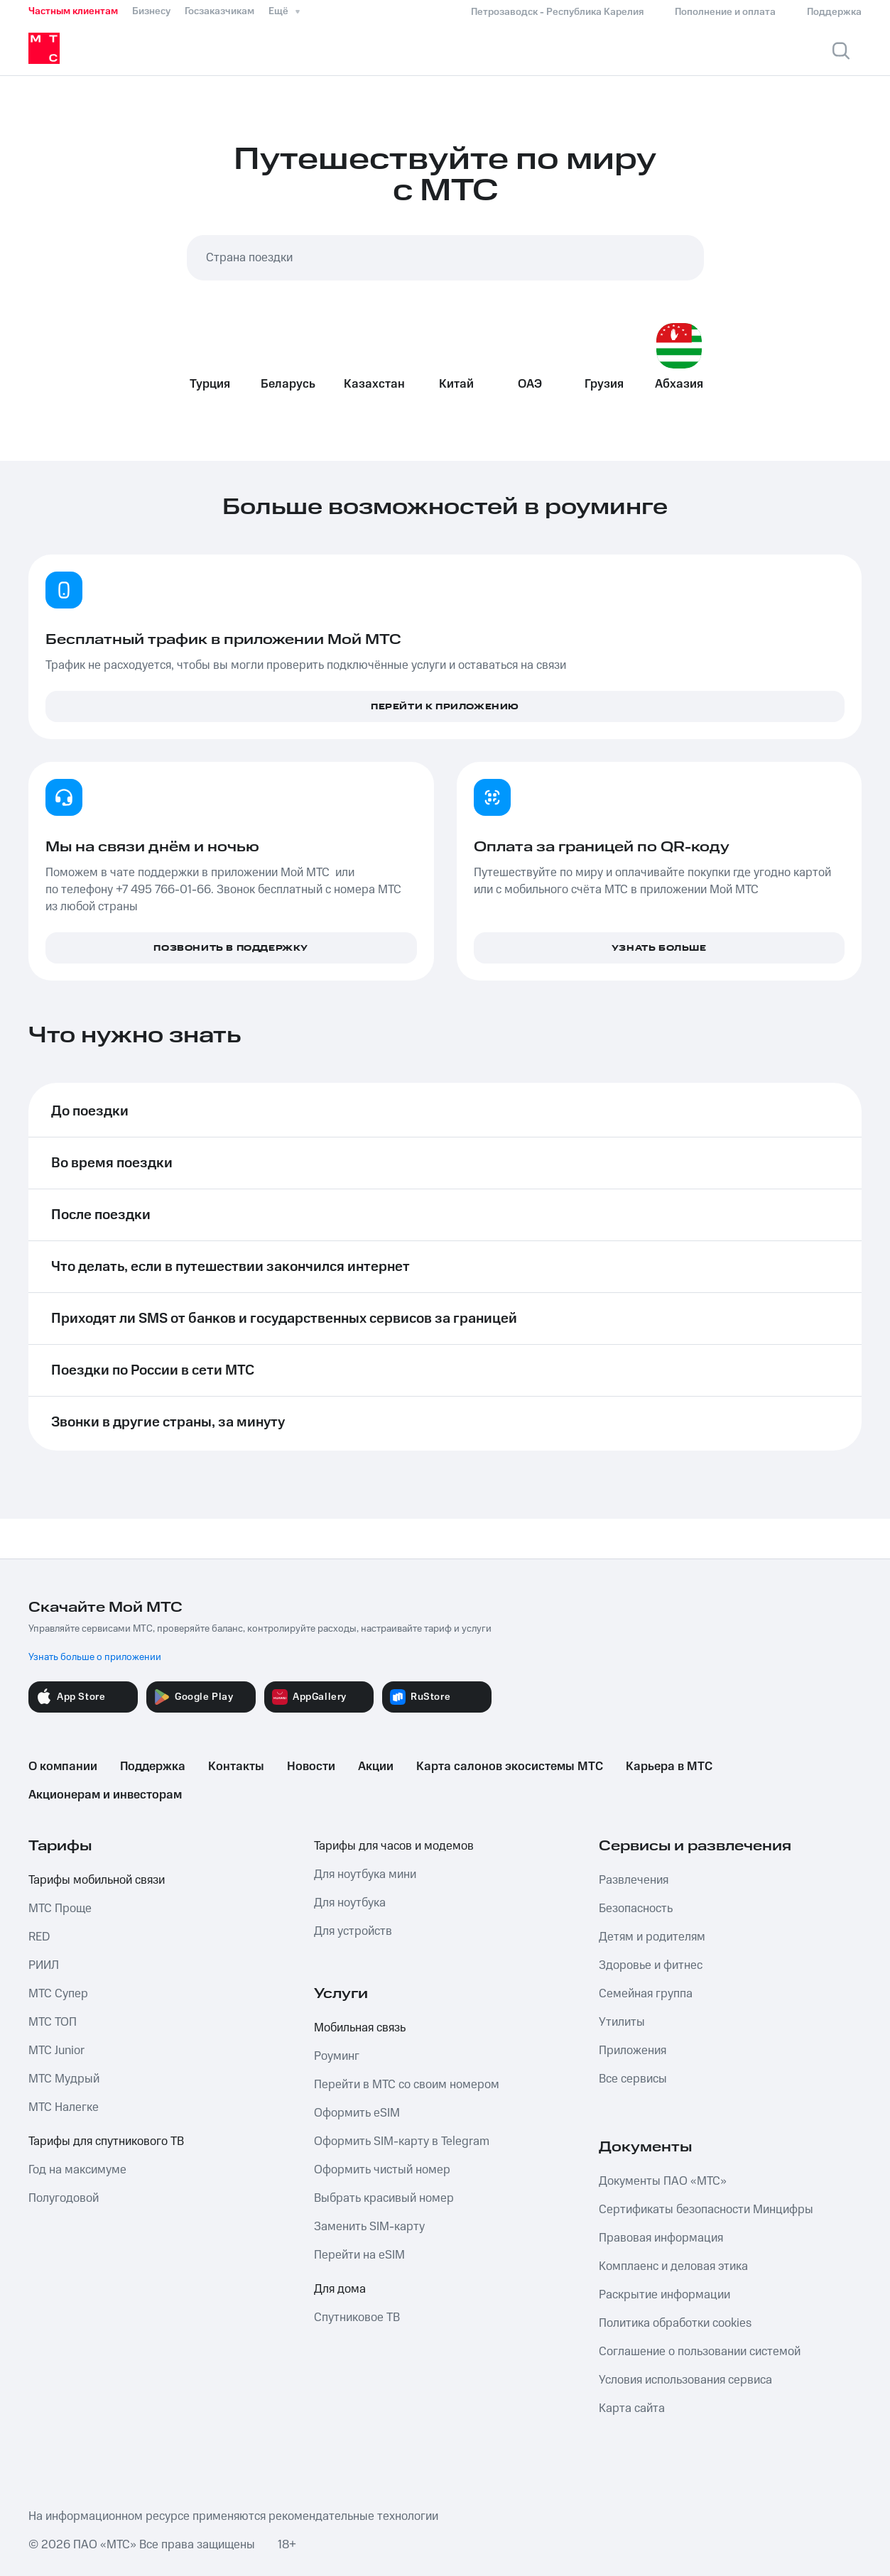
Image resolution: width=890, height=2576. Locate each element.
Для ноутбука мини (365, 1874)
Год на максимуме (77, 2169)
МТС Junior (56, 2050)
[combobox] (445, 258)
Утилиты (622, 2022)
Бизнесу (151, 11)
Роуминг (336, 2056)
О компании (62, 1766)
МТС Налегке (63, 2107)
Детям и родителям (652, 1936)
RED (39, 1936)
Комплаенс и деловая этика (673, 2266)
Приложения (632, 2050)
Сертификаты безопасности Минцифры (706, 2209)
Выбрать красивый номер (384, 2198)
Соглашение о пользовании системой (700, 2351)
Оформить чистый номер (382, 2169)
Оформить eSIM (357, 2113)
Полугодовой (63, 2198)
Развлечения (633, 1880)
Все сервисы (633, 2078)
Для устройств (353, 1931)
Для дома (340, 2289)
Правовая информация (661, 2238)
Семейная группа (646, 1993)
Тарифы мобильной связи (96, 1880)
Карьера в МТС (669, 1766)
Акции (376, 1766)
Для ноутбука (350, 1902)
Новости (311, 1766)
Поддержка (152, 1766)
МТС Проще (60, 1908)
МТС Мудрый (63, 2078)
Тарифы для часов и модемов (394, 1846)
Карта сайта (632, 2408)
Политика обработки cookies (675, 2323)
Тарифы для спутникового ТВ (106, 2141)
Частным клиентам (73, 11)
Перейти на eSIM (359, 2255)
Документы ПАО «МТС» (663, 2181)
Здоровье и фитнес (650, 1965)
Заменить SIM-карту (369, 2226)
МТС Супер (58, 1993)
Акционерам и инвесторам (105, 1794)
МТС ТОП (52, 2022)
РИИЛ (43, 1965)
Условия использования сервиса (685, 2380)
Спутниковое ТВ (357, 2317)
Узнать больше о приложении (94, 1657)
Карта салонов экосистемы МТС (509, 1766)
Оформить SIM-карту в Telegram (401, 2141)
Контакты (236, 1766)
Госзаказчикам (219, 11)
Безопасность (636, 1908)
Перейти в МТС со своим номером (406, 2084)
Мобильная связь (360, 2027)
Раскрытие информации (664, 2294)
